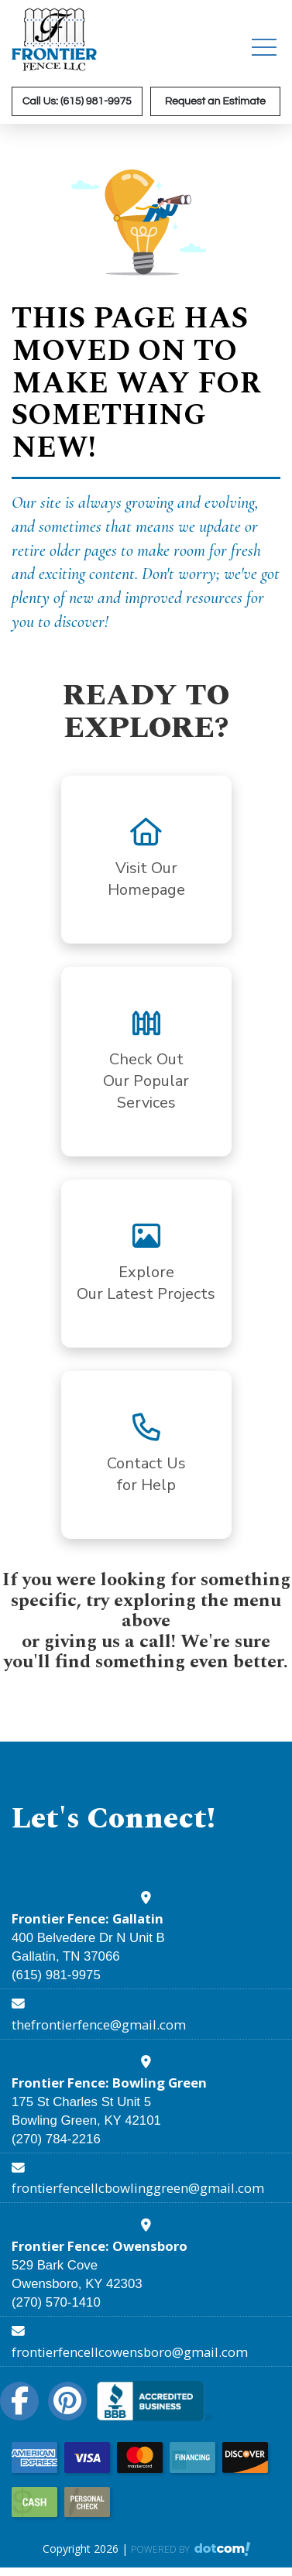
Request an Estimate (215, 101)
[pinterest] (72, 2401)
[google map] (146, 1899)
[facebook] (24, 2401)
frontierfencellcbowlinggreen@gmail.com (138, 2188)
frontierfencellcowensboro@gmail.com (130, 2352)
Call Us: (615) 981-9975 (77, 101)
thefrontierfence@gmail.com (99, 2024)
